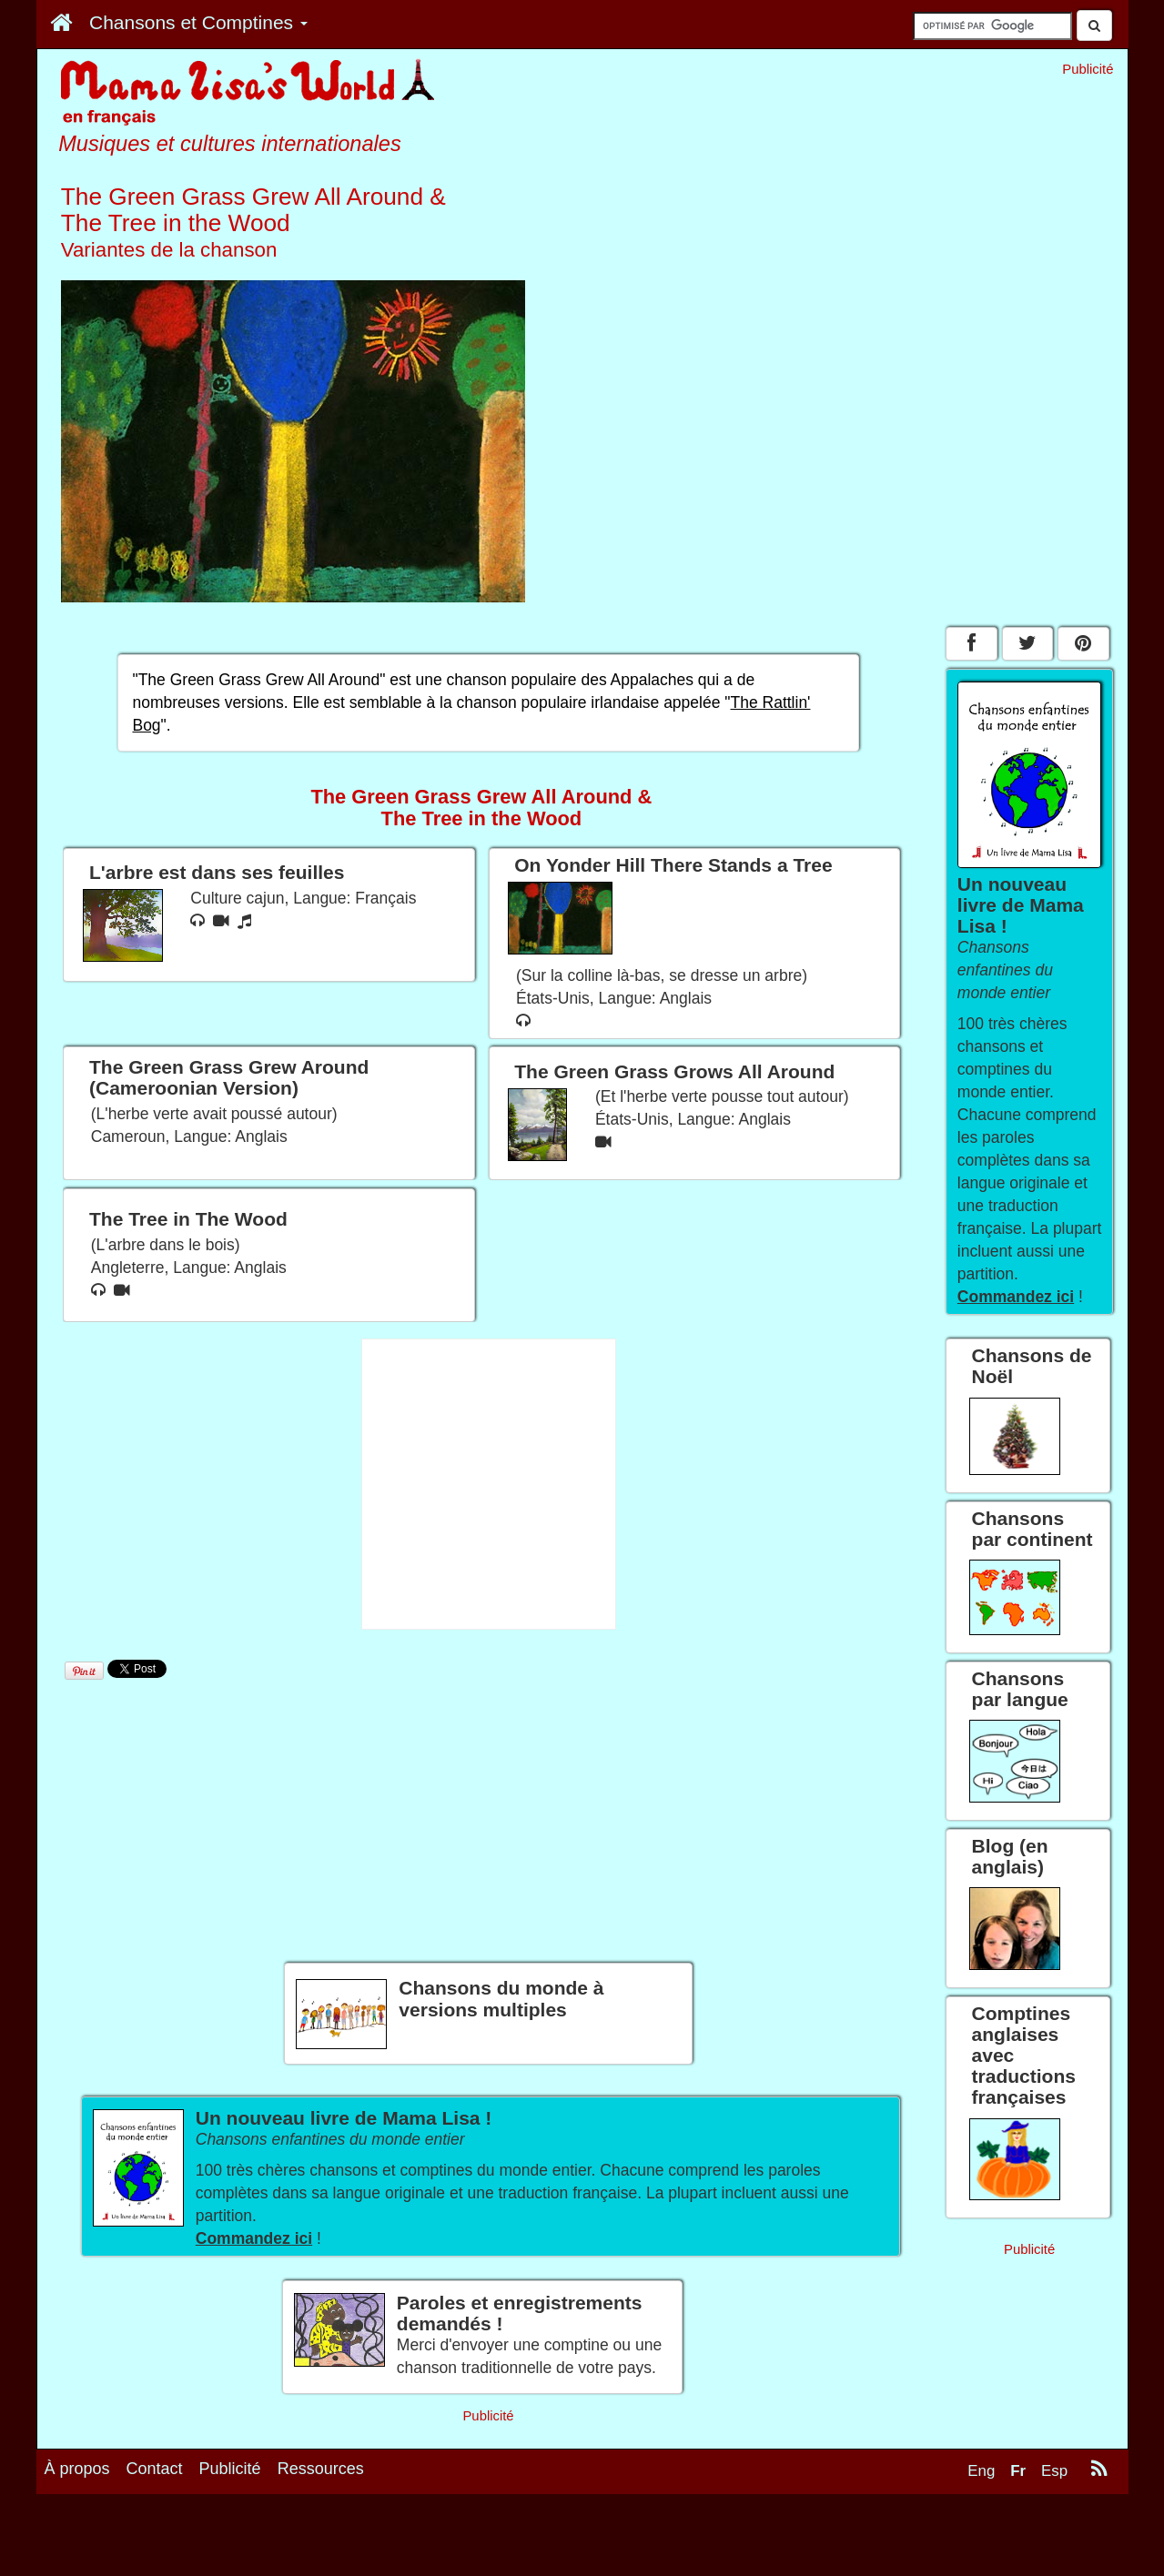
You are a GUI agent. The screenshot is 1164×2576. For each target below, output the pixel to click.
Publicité (230, 2469)
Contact (155, 2469)
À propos (77, 2469)
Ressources (321, 2469)
